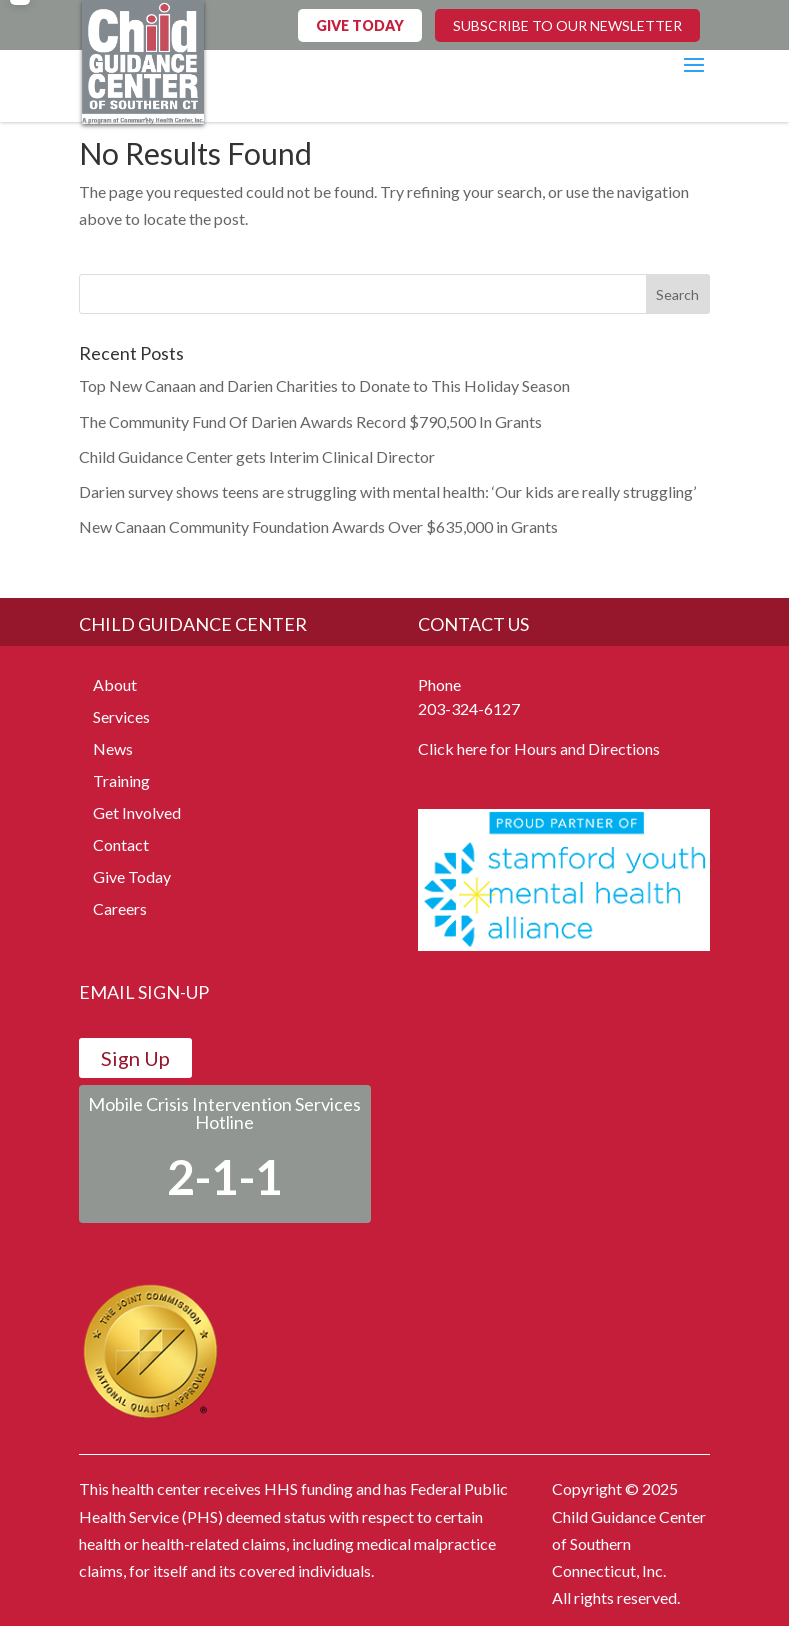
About (115, 684)
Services (121, 716)
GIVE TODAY (360, 25)
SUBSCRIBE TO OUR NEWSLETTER (567, 25)
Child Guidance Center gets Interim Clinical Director (257, 456)
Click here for (464, 748)
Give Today (132, 876)
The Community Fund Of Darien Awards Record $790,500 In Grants (310, 421)
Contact (121, 844)
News (113, 748)
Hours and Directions (587, 748)
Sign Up (135, 1058)
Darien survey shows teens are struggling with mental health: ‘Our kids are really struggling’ (387, 491)
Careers (120, 908)
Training (121, 780)
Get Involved (137, 812)
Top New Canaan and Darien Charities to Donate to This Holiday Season (324, 385)
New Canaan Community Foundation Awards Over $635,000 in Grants (318, 526)
